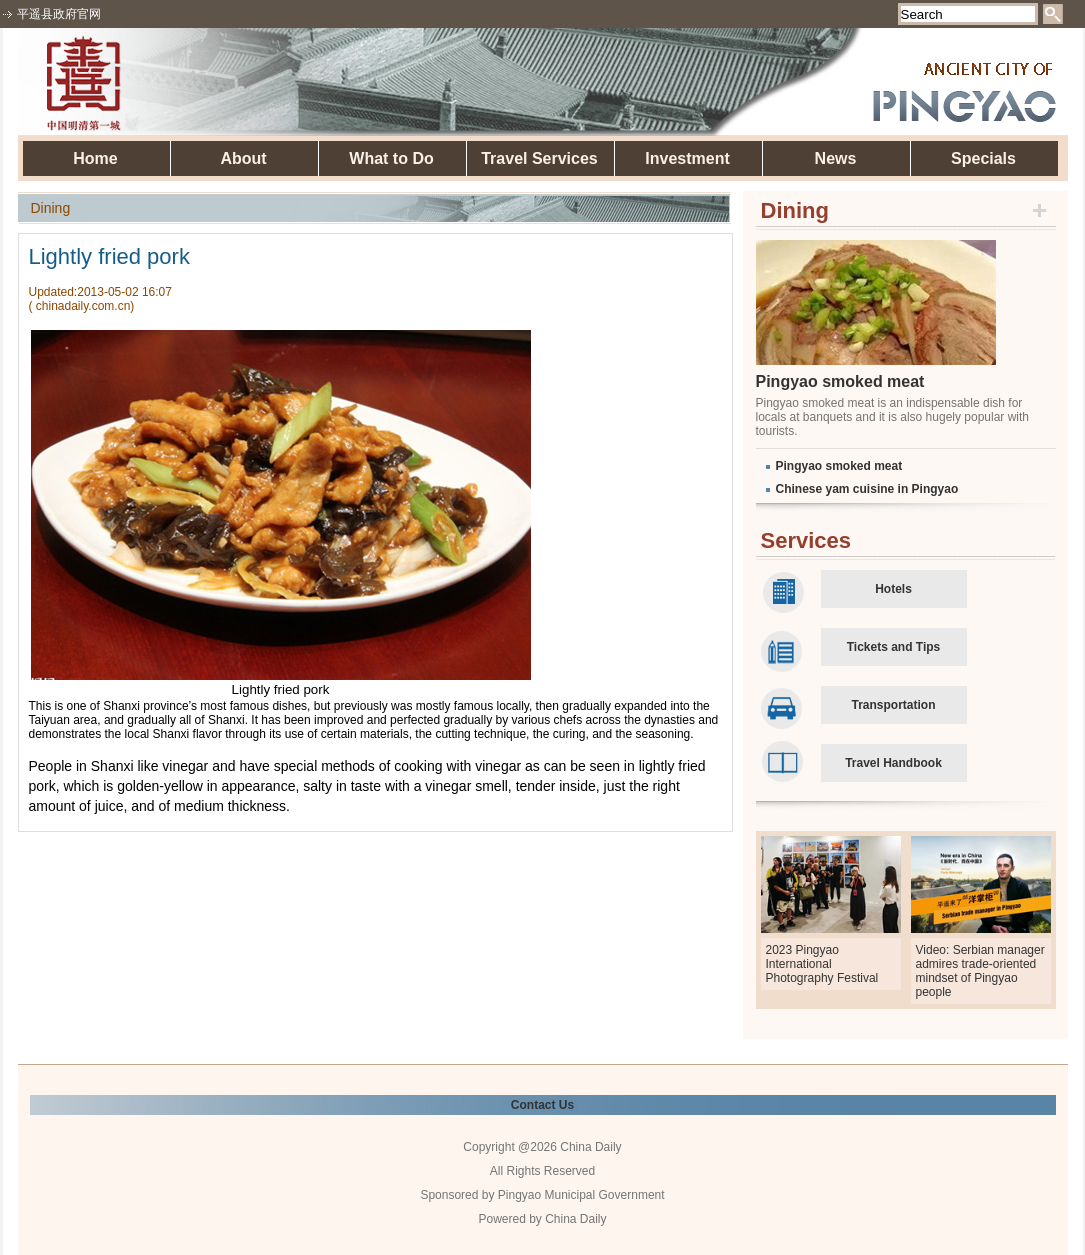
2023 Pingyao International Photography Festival (822, 964)
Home (95, 158)
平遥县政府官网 (59, 14)
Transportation (893, 705)
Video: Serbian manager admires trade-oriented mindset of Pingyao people (980, 971)
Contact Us (542, 1105)
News (836, 158)
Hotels (893, 589)
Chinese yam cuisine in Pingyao (867, 489)
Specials (983, 158)
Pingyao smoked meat (840, 381)
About (243, 158)
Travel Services (539, 158)
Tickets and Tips (894, 647)
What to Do (391, 158)
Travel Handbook (893, 763)
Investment (687, 158)
